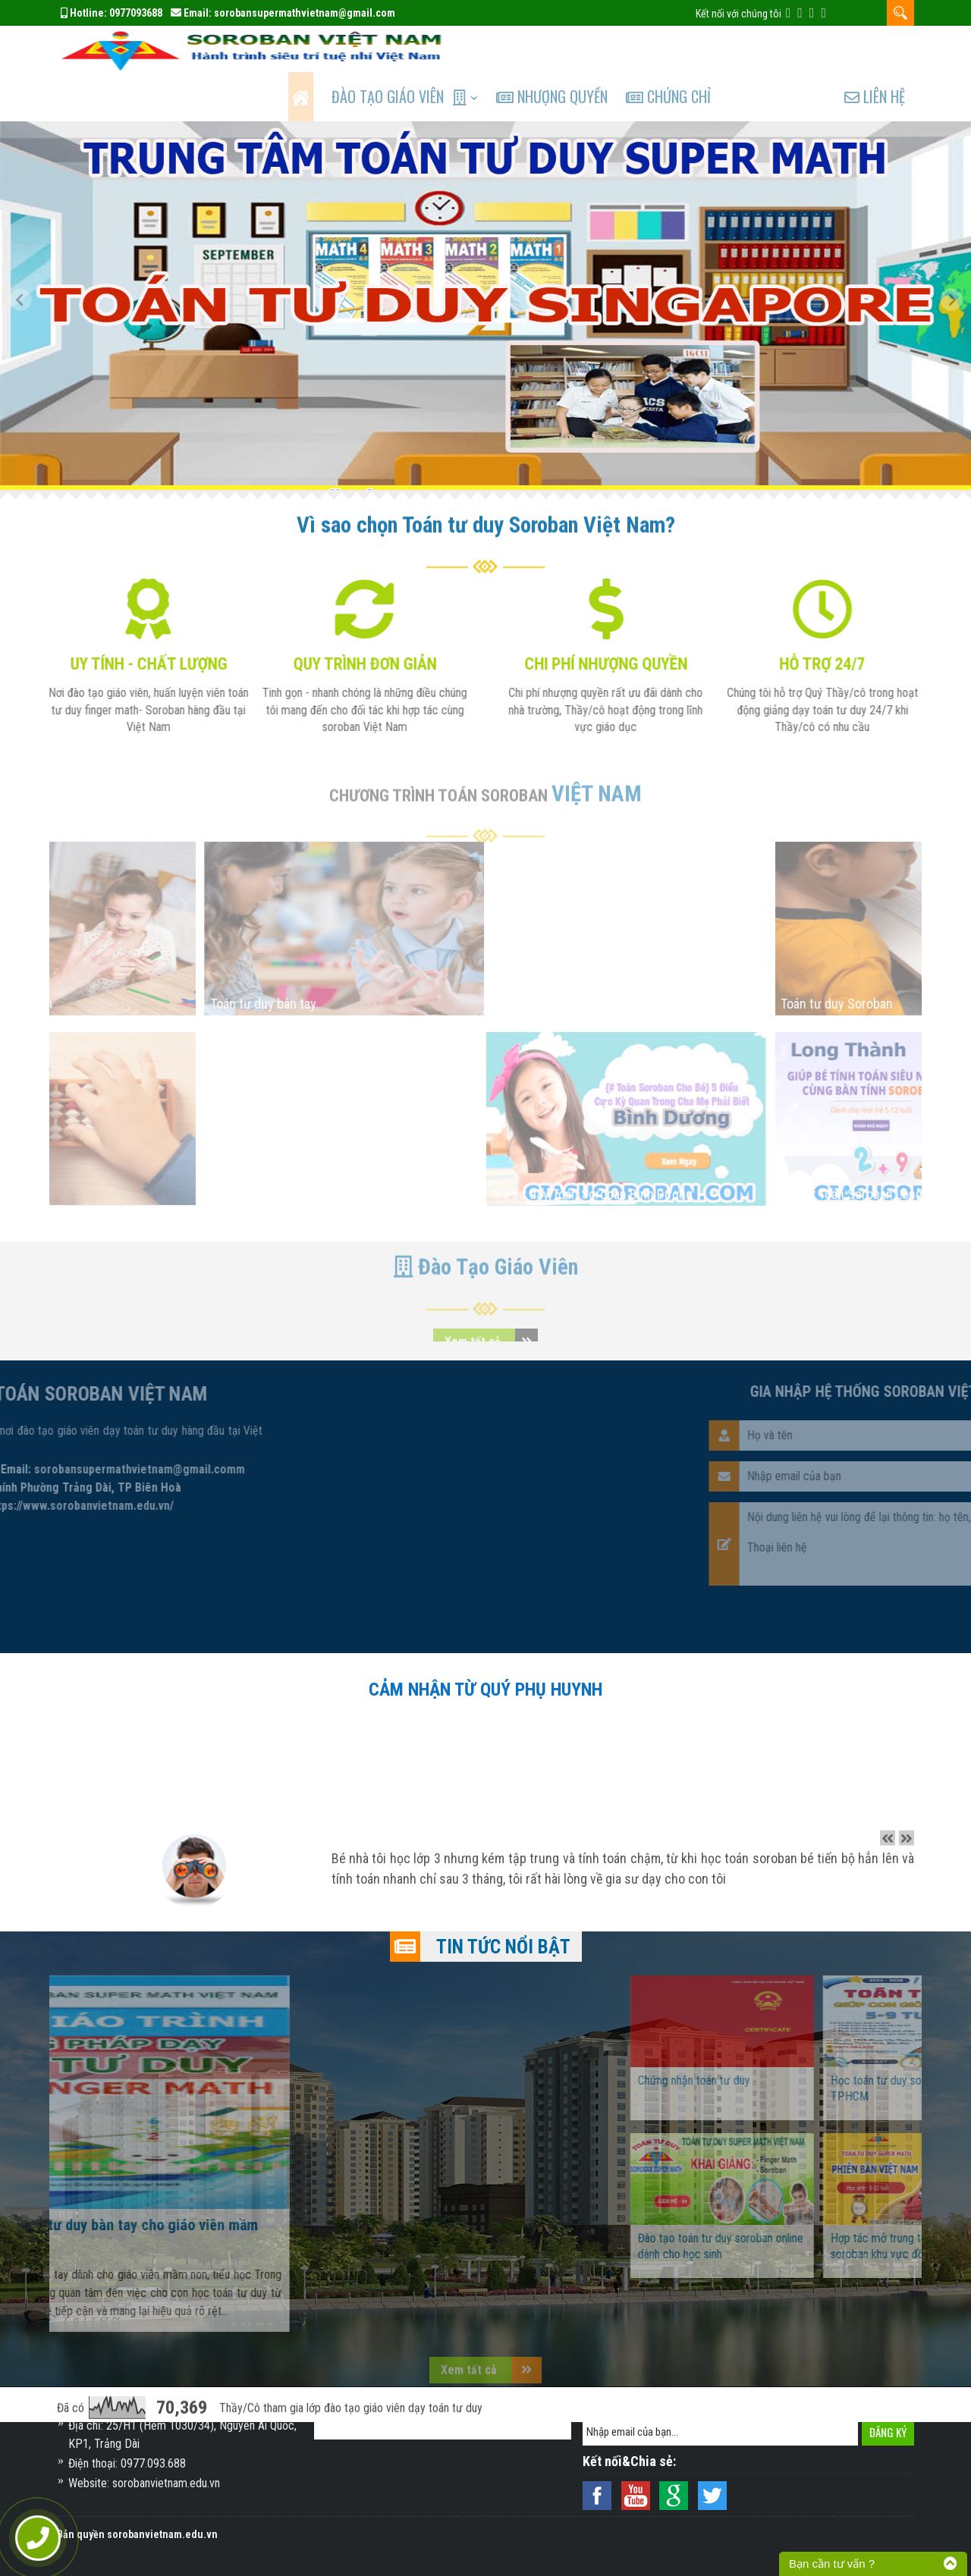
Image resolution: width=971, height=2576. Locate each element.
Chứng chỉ (687, 50)
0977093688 (135, 13)
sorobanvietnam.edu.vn (162, 2534)
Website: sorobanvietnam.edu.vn (144, 2483)
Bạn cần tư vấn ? (832, 2563)
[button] (26, 259)
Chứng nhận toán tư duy (772, 2034)
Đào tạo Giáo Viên (399, 50)
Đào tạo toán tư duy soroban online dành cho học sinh (798, 2200)
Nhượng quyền (567, 50)
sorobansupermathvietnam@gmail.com (304, 13)
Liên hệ (874, 50)
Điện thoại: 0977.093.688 (127, 2463)
